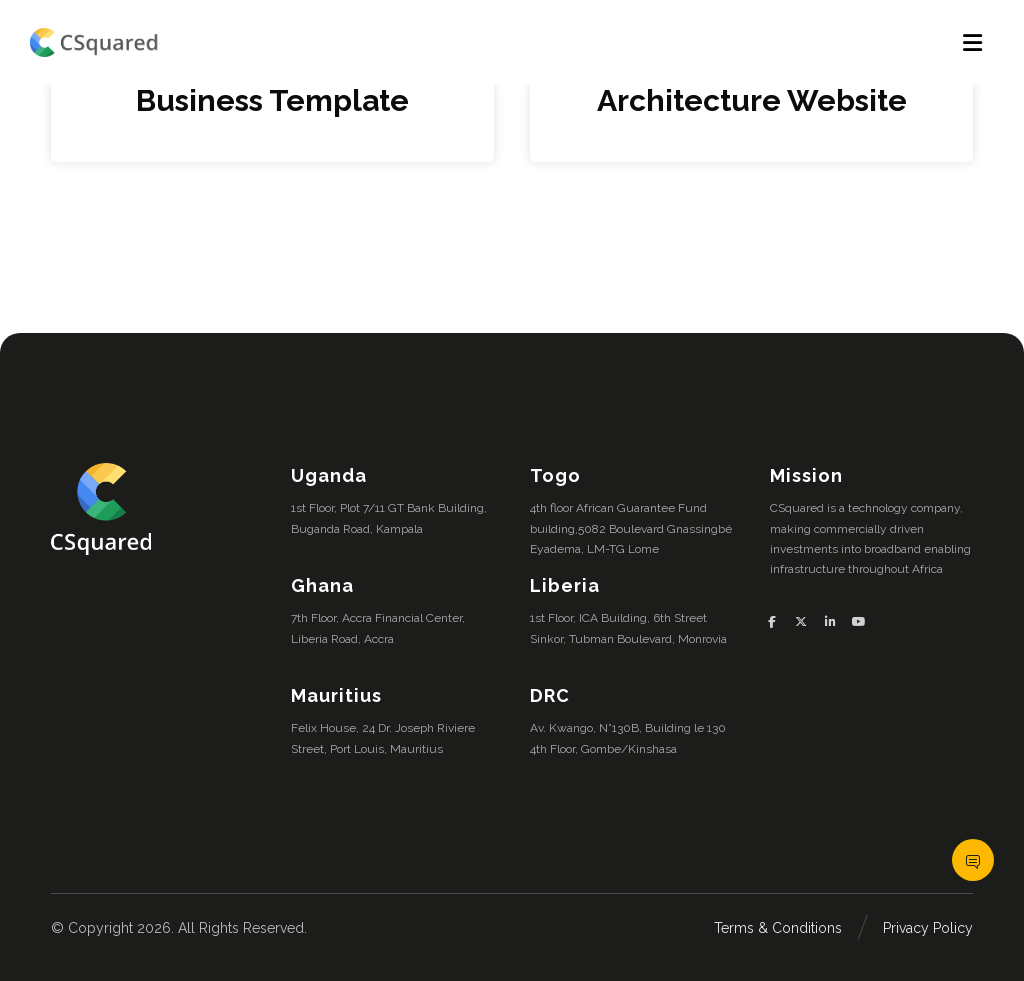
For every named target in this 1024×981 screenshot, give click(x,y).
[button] (779, 622)
